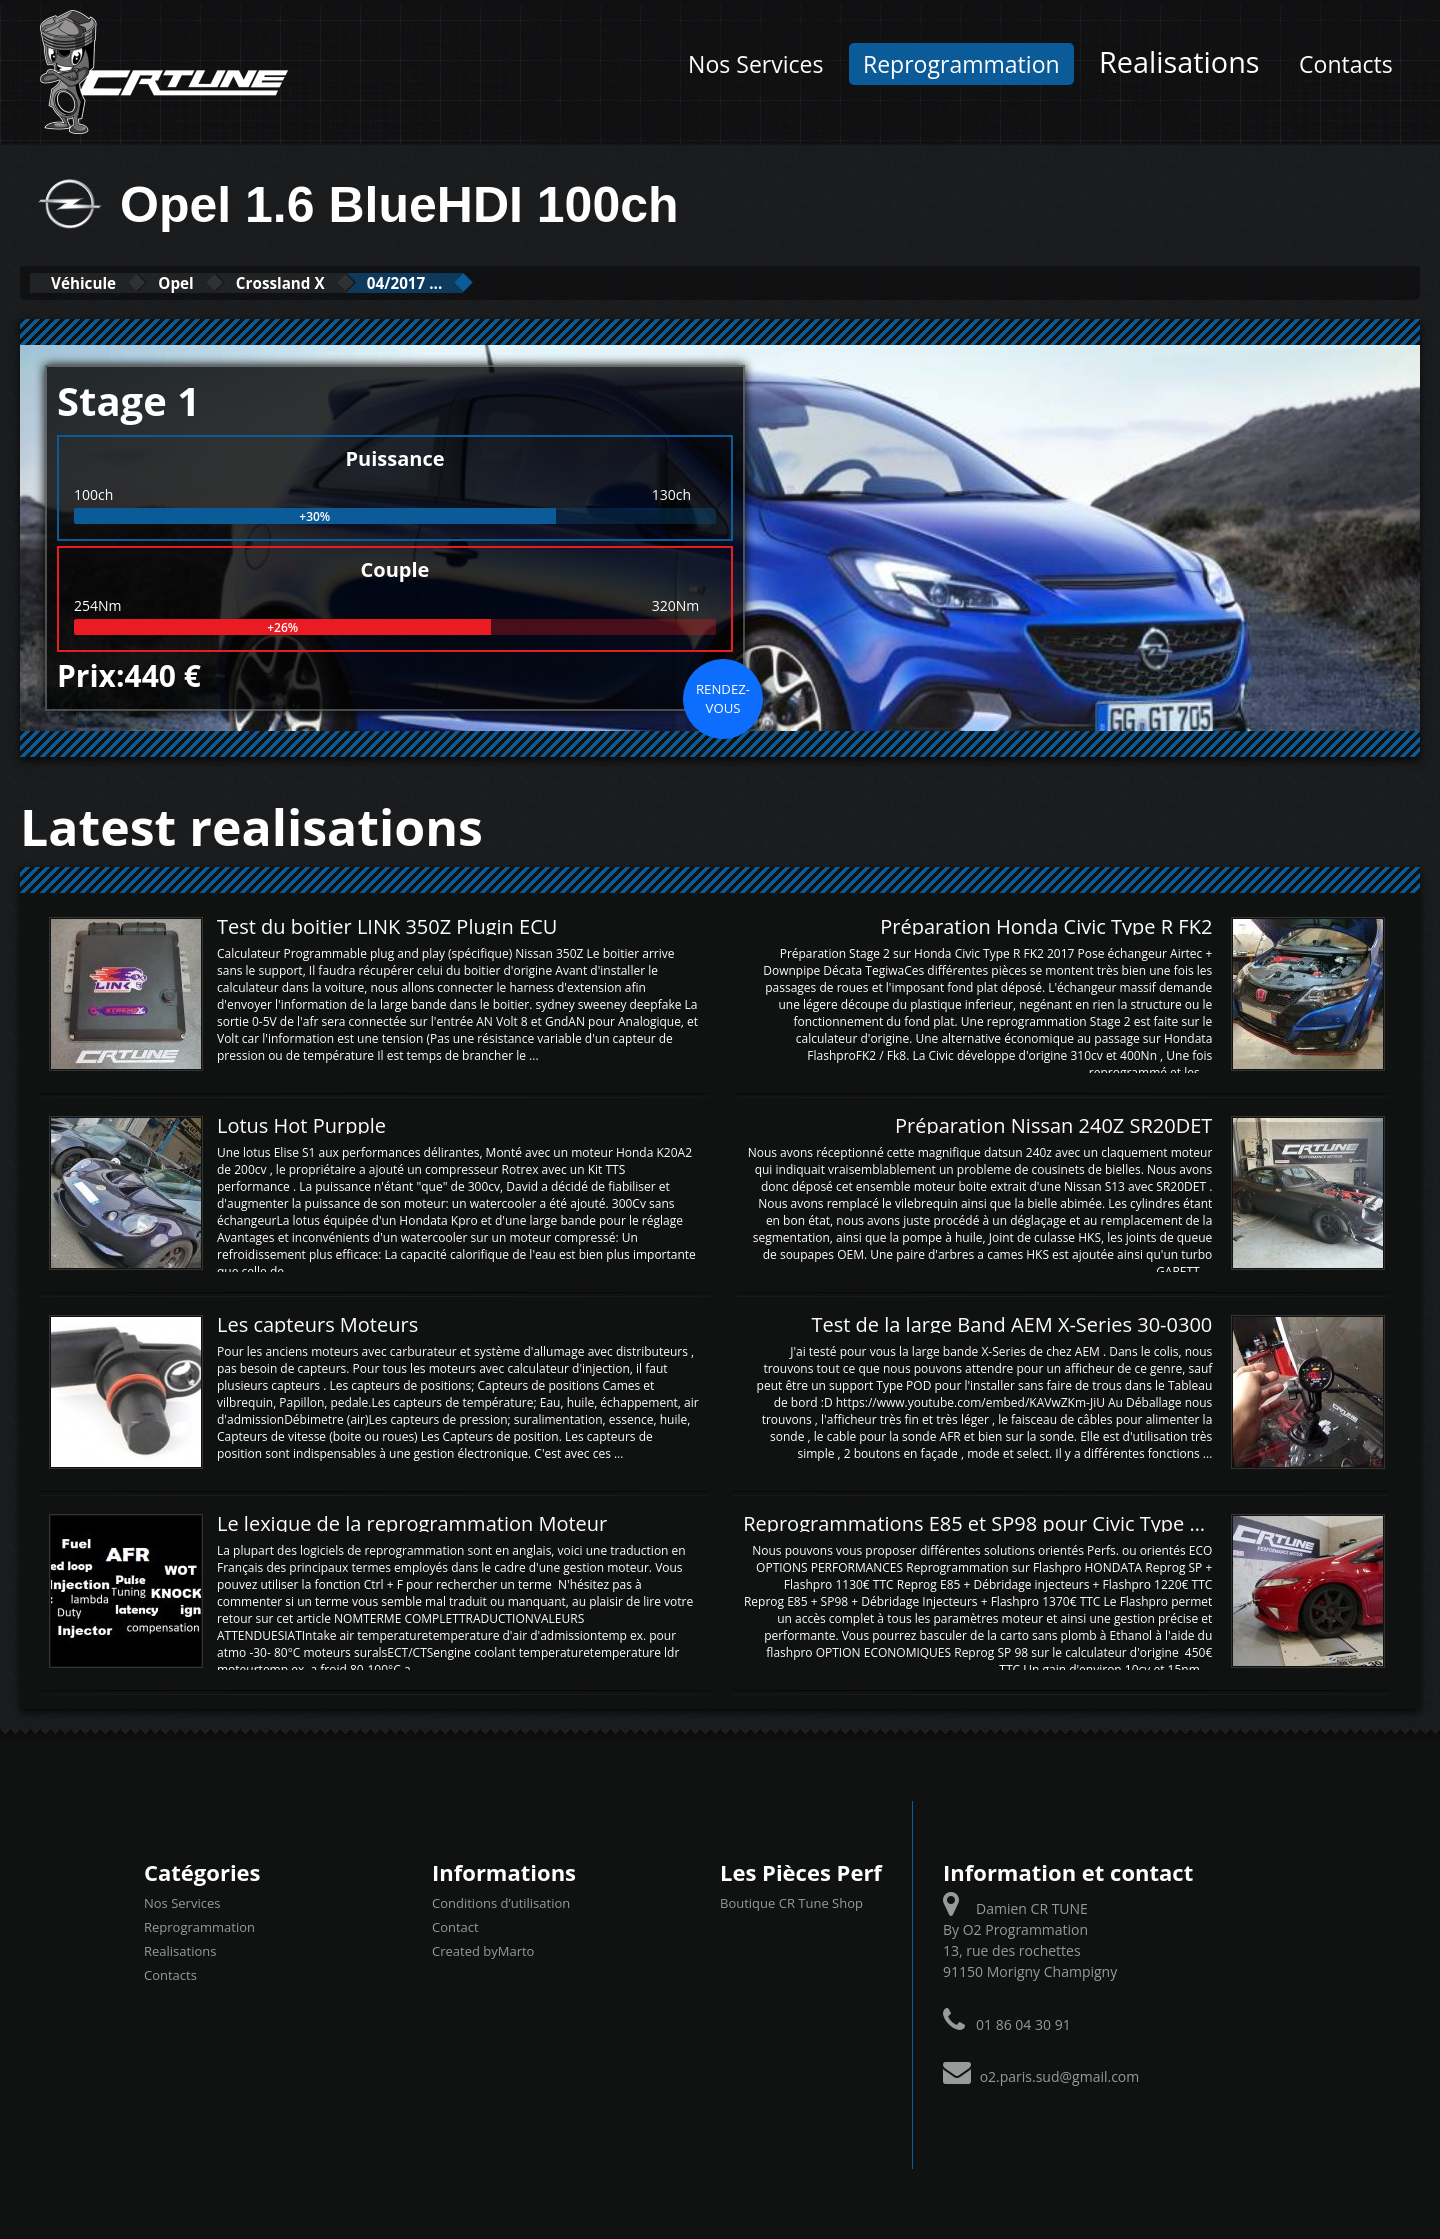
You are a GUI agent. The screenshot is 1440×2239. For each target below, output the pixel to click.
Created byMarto (483, 1950)
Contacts (1346, 64)
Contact (455, 1926)
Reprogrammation (961, 64)
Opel (213, 282)
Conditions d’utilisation (501, 1902)
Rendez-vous (723, 697)
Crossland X (341, 282)
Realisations (1179, 61)
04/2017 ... (493, 282)
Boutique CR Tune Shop (791, 1902)
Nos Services (755, 64)
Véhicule (96, 282)
